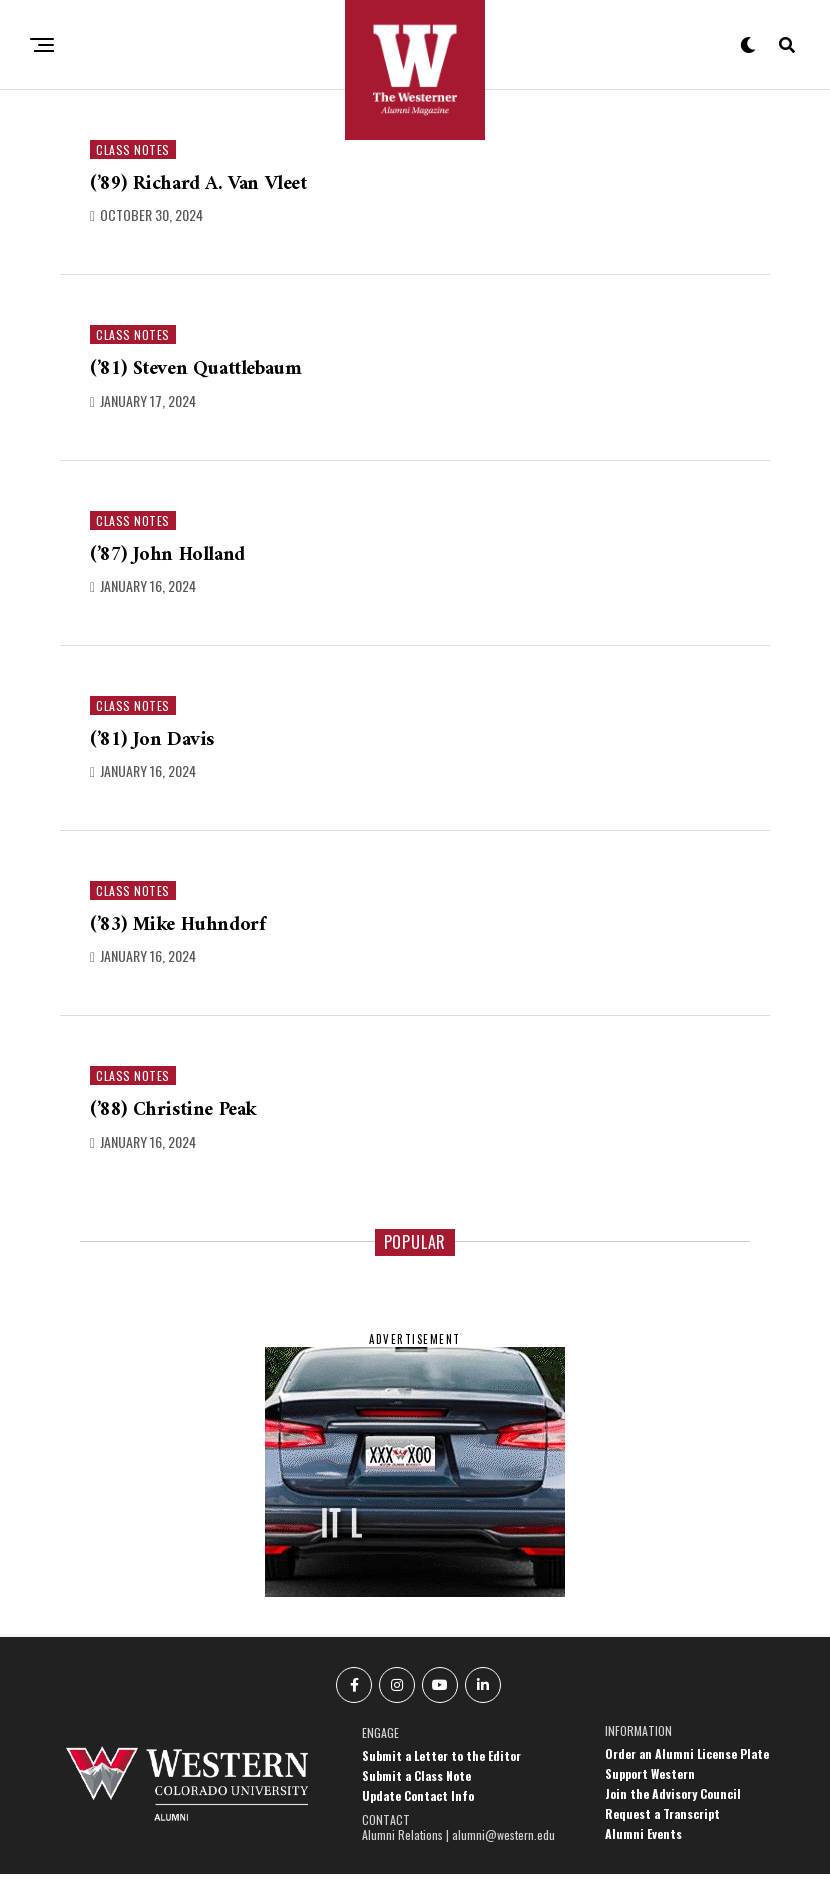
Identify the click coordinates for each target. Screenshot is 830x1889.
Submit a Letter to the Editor (441, 1770)
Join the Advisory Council (673, 1808)
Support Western (650, 1788)
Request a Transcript (662, 1828)
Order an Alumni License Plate (687, 1768)
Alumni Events (643, 1848)
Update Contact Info (418, 1810)
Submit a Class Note (416, 1790)
